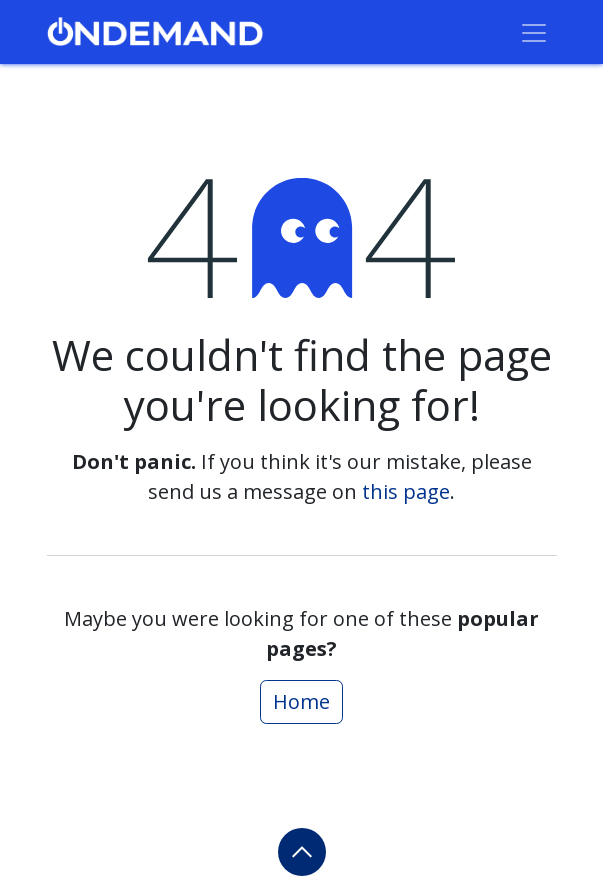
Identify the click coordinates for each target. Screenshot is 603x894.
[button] (302, 852)
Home (301, 701)
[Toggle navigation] (534, 32)
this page (406, 491)
